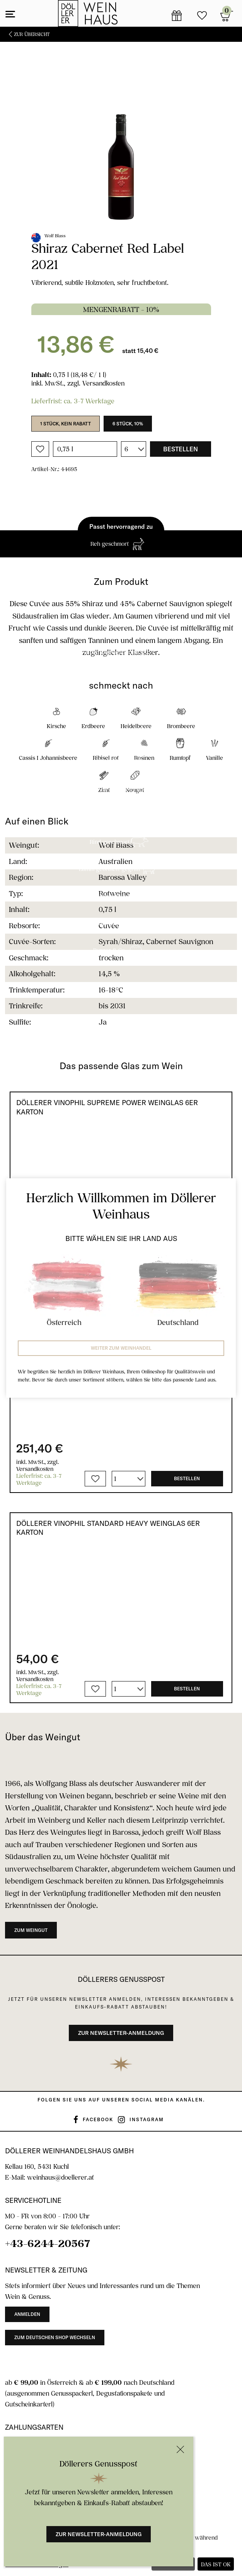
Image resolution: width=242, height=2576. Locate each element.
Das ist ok (216, 2564)
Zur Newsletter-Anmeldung (98, 2534)
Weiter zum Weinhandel (121, 1348)
